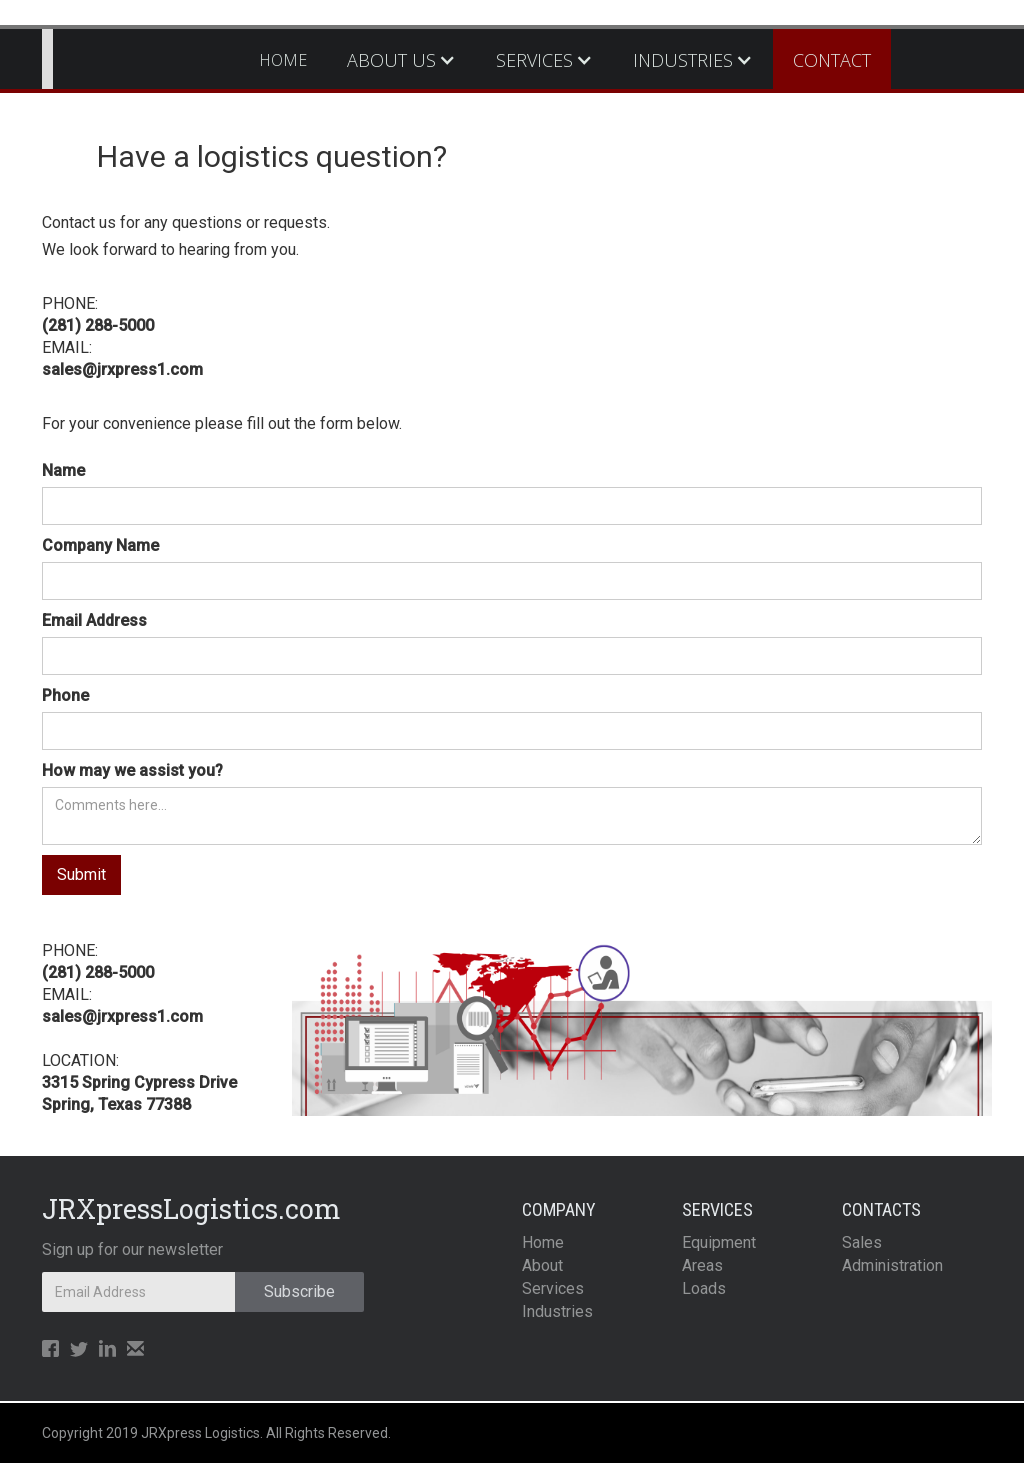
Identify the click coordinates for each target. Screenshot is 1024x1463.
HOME (283, 60)
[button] (401, 60)
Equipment (719, 1242)
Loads (704, 1288)
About (542, 1265)
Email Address (94, 620)
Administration (892, 1265)
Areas (702, 1265)
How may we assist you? (132, 770)
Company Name (100, 545)
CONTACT (832, 60)
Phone (65, 695)
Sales (862, 1242)
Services (553, 1288)
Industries (557, 1311)
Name (63, 470)
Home (543, 1242)
